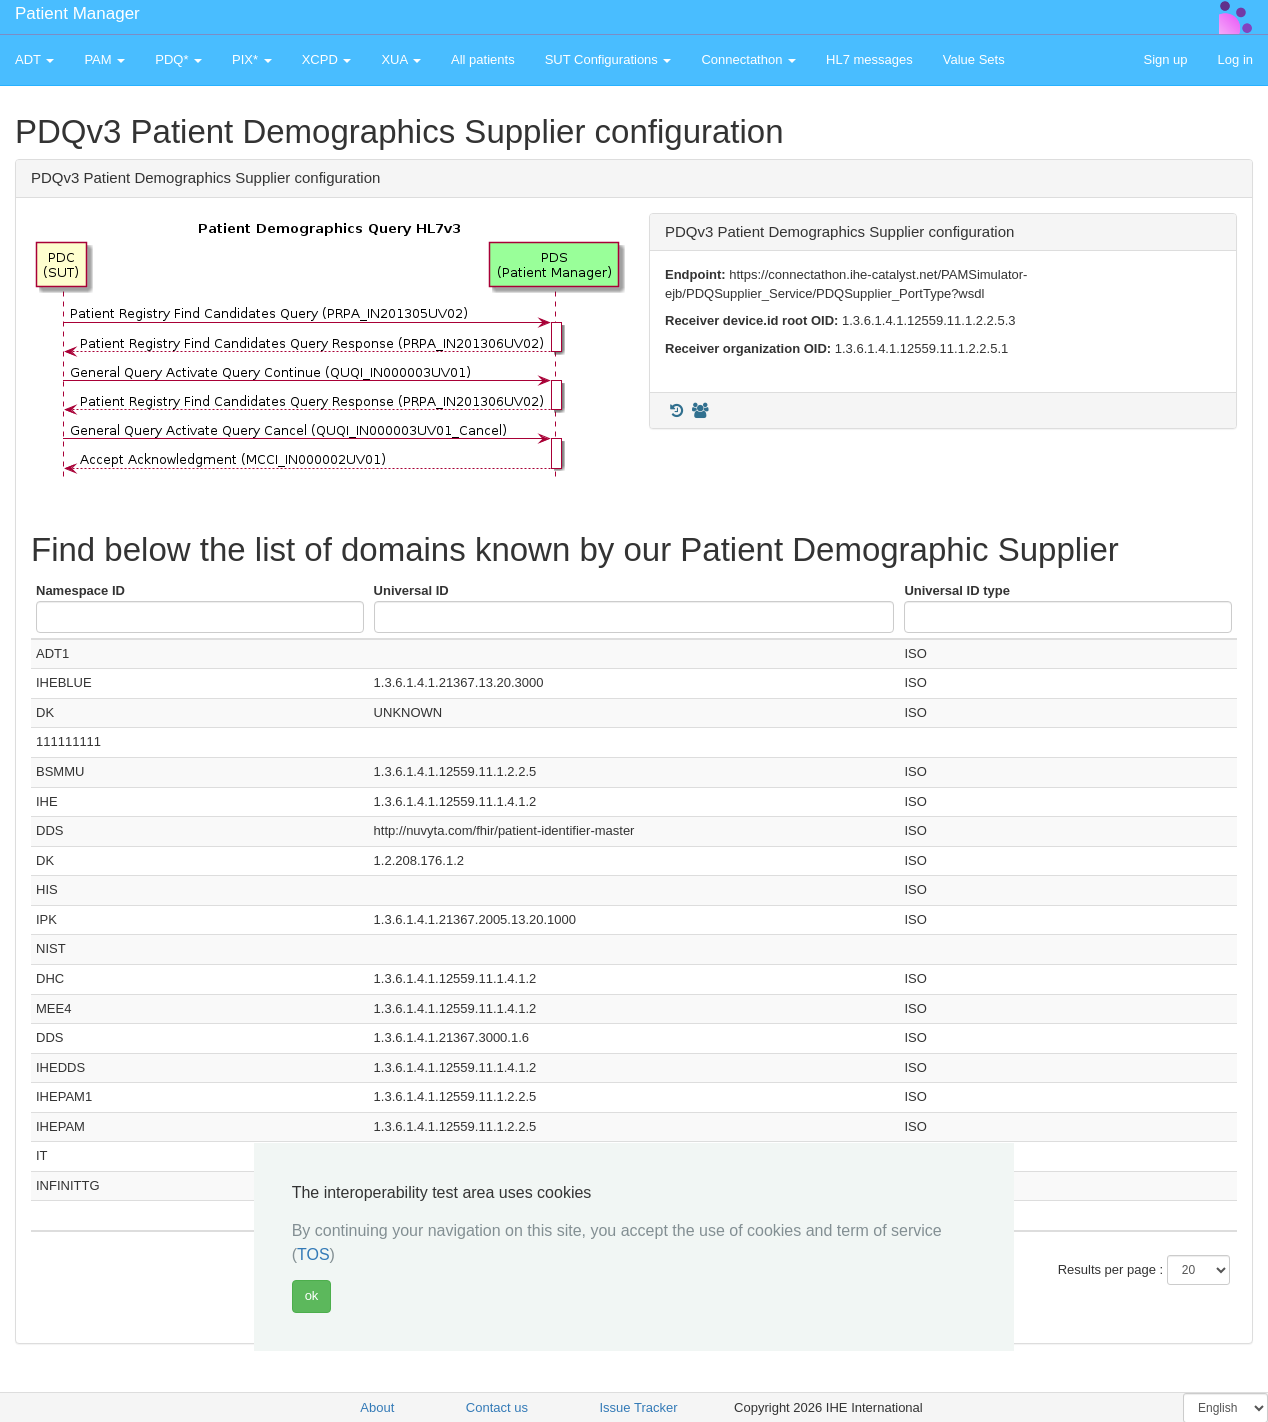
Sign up (1165, 59)
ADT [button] (34, 59)
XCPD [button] (327, 59)
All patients (483, 59)
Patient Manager (77, 13)
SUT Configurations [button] (608, 59)
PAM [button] (104, 59)
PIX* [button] (252, 59)
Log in (1235, 59)
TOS (313, 1254)
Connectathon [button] (748, 59)
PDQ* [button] (178, 59)
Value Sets (974, 59)
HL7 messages (869, 59)
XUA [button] (401, 59)
